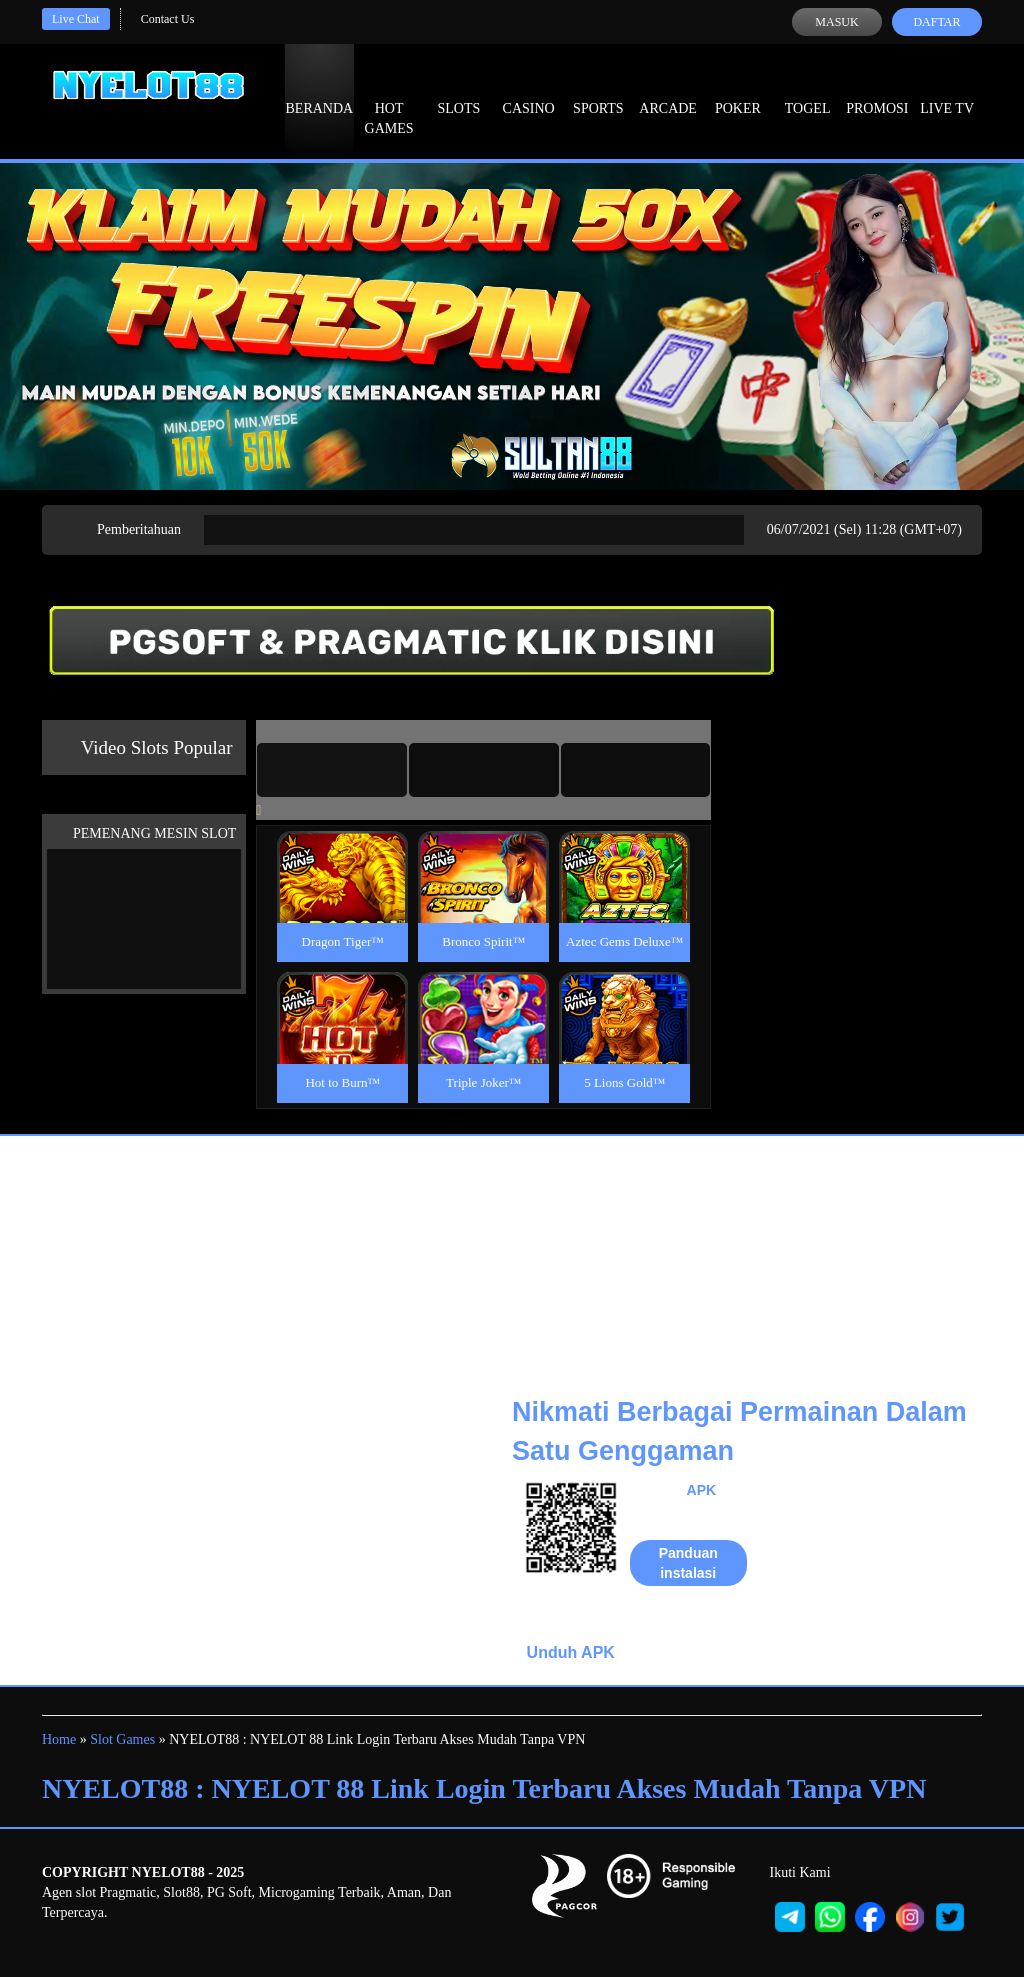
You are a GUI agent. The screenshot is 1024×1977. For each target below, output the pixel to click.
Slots (458, 90)
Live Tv (947, 90)
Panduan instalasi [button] (688, 1563)
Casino (529, 90)
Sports (598, 90)
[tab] (332, 770)
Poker (738, 90)
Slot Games (122, 1739)
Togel (808, 90)
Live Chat (76, 19)
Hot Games (389, 100)
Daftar (936, 22)
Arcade (668, 90)
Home (59, 1739)
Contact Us (168, 19)
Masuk (836, 22)
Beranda (320, 90)
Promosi (877, 90)
